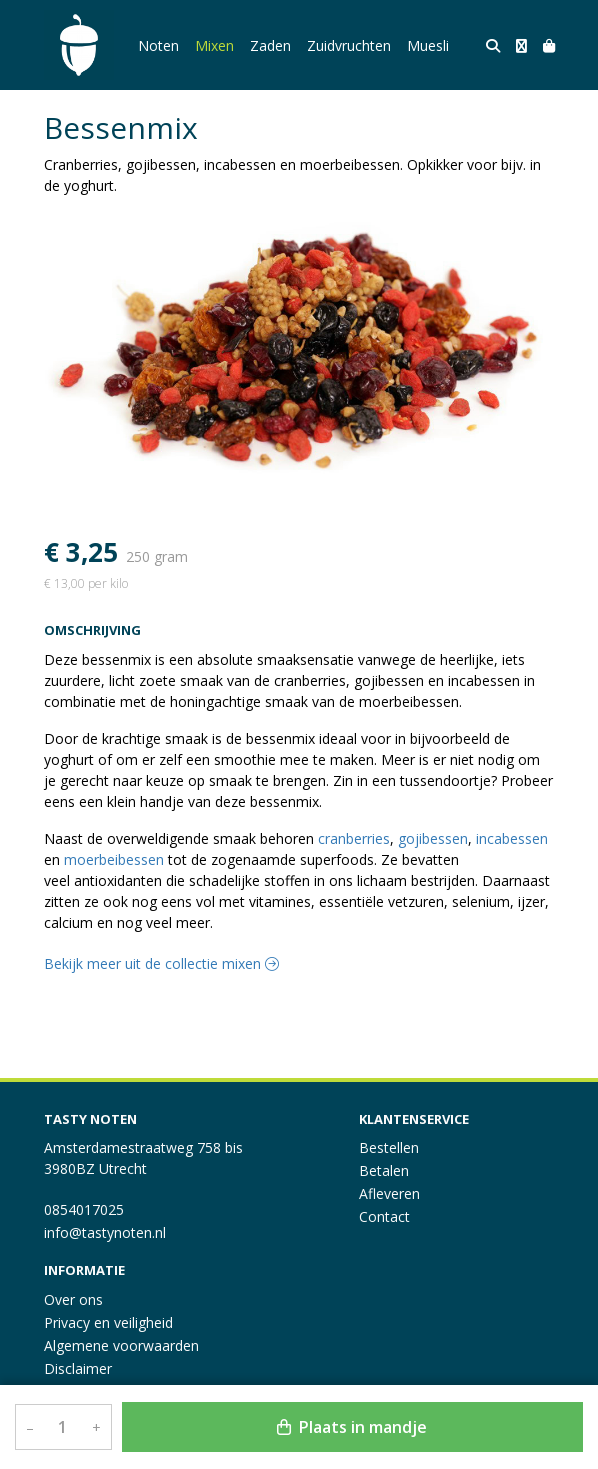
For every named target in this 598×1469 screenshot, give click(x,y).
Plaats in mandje (352, 1427)
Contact (384, 1216)
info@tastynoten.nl (105, 1232)
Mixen (214, 45)
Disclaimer (78, 1368)
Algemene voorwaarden (121, 1345)
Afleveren (389, 1193)
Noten (158, 45)
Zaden (270, 45)
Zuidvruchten (349, 45)
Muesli (428, 45)
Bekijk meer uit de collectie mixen (161, 963)
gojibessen (433, 838)
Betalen (384, 1170)
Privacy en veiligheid (108, 1322)
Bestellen (389, 1147)
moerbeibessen (114, 859)
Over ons (73, 1299)
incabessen (512, 838)
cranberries (354, 838)
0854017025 (84, 1209)
